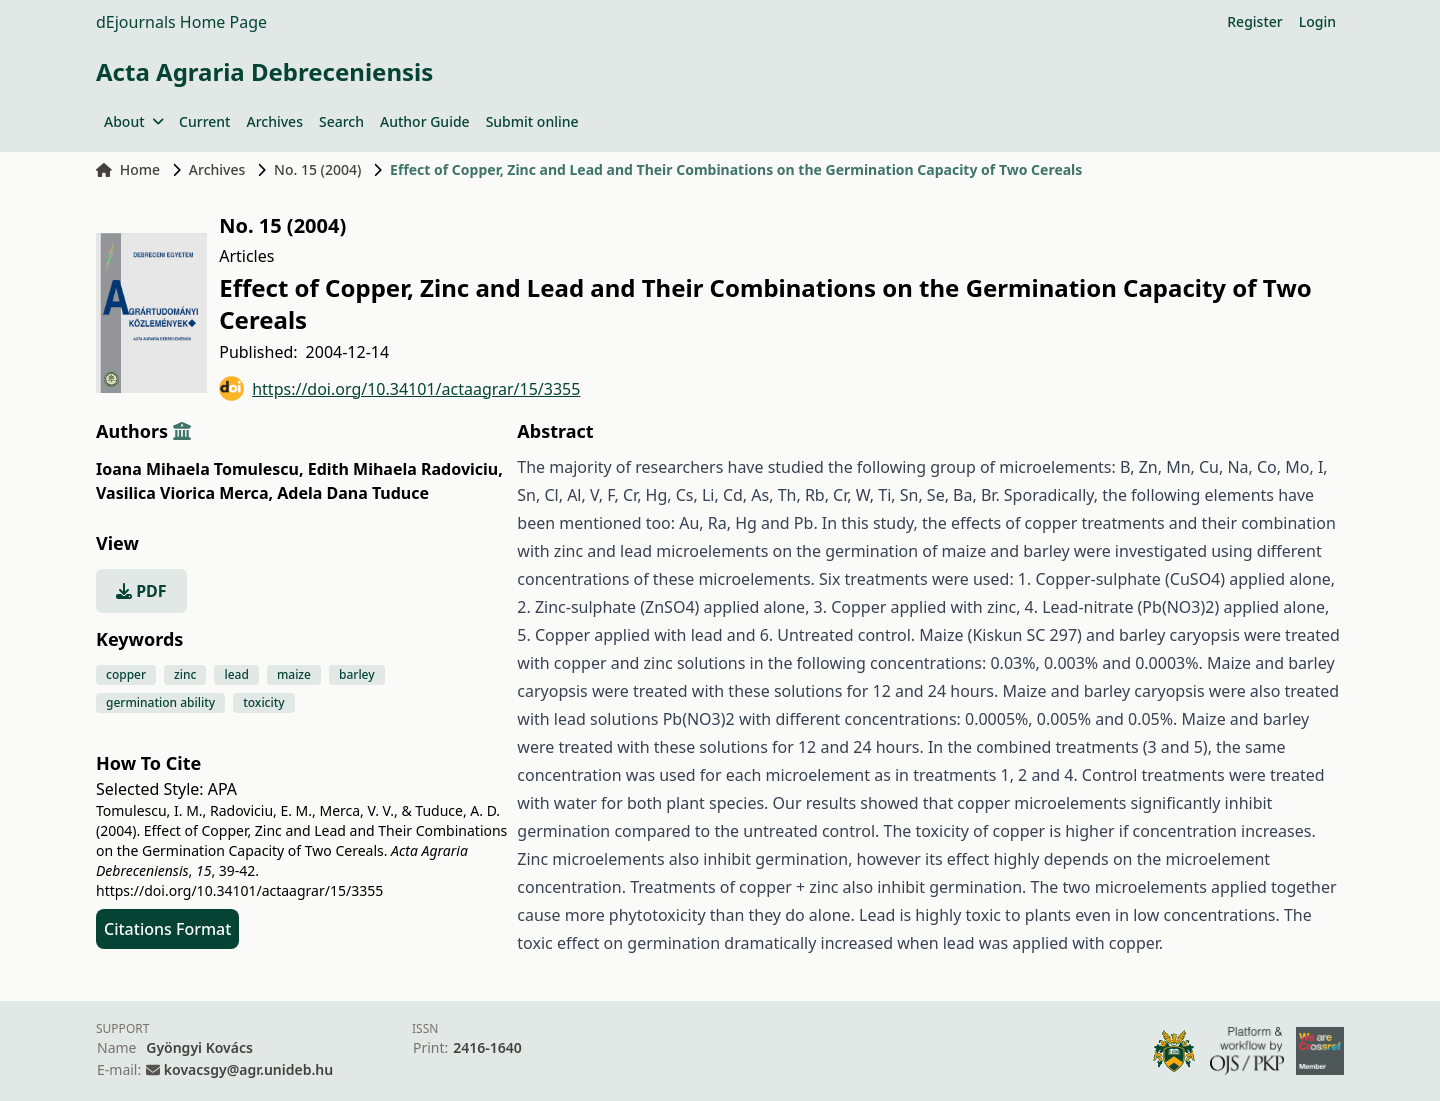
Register (1254, 21)
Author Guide (425, 121)
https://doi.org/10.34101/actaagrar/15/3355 (399, 388)
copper (126, 674)
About (133, 121)
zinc (185, 674)
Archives (274, 121)
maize (294, 674)
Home (128, 169)
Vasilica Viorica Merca (184, 493)
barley (357, 674)
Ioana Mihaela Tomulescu (200, 469)
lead (236, 674)
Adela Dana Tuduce (353, 493)
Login (1317, 21)
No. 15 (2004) (317, 169)
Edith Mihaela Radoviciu (405, 469)
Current (204, 121)
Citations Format (167, 929)
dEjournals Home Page (181, 22)
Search (341, 121)
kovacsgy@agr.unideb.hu (248, 1069)
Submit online (532, 121)
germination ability (160, 702)
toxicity (264, 702)
